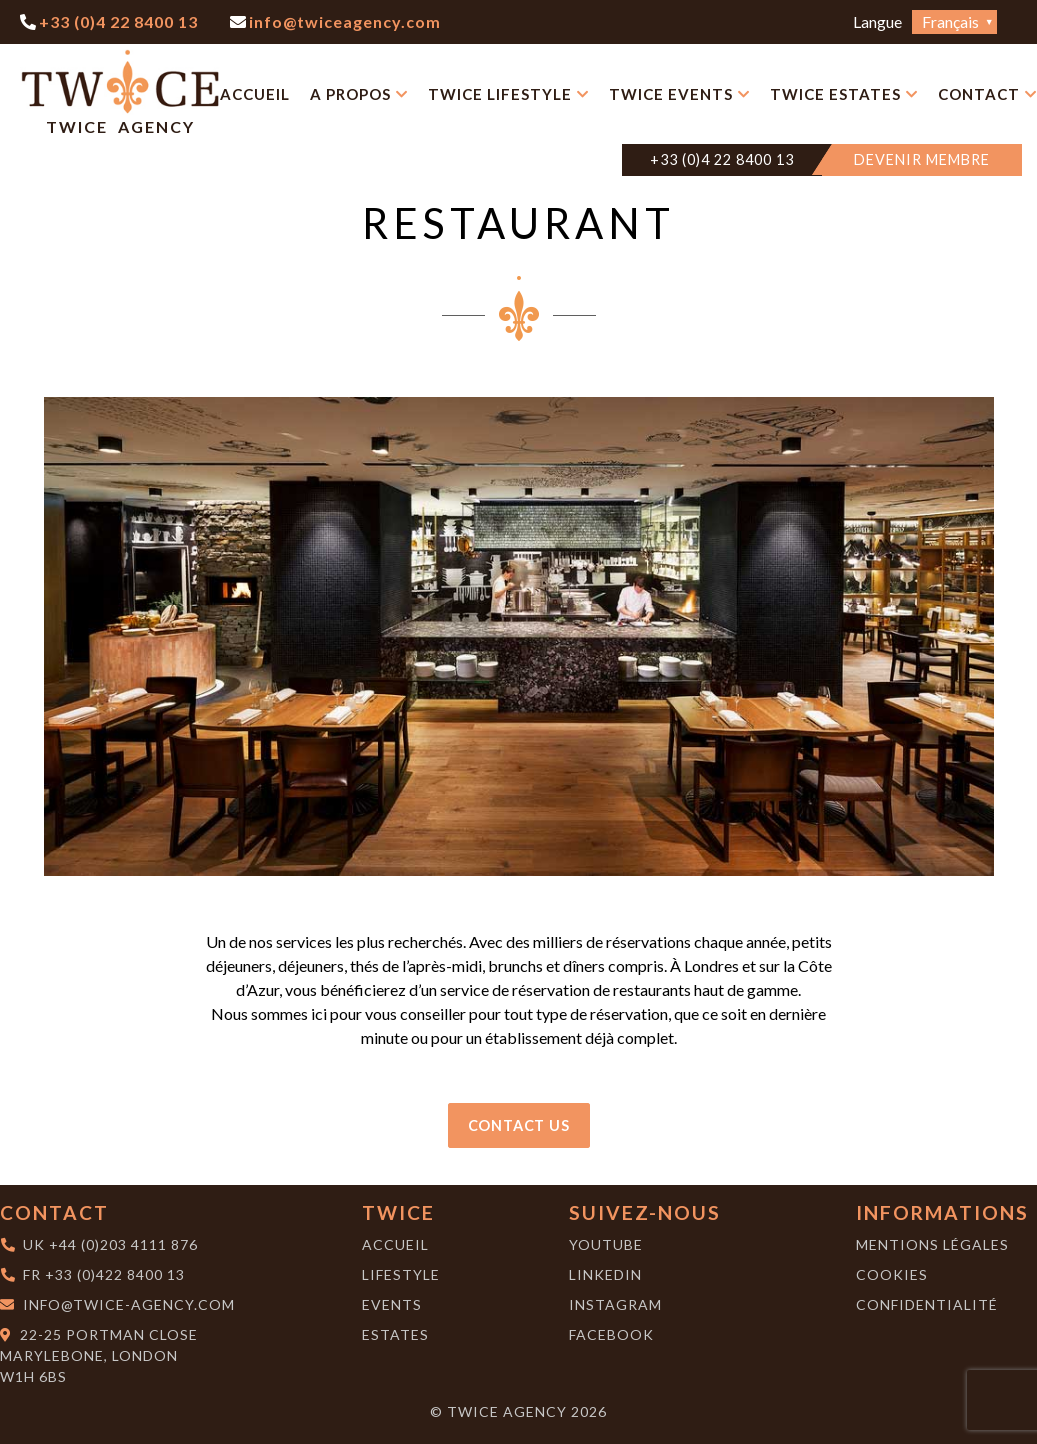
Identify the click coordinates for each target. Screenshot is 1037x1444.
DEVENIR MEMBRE (922, 159)
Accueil (255, 94)
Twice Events (671, 94)
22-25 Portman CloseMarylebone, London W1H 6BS (99, 1355)
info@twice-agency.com (129, 1304)
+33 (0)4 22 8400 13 (722, 159)
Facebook (611, 1334)
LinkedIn (605, 1274)
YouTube (606, 1244)
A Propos (350, 94)
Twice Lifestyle (500, 94)
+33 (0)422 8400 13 (115, 1274)
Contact (979, 94)
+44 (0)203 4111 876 (123, 1244)
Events (392, 1304)
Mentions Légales (932, 1244)
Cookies (892, 1274)
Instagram (615, 1304)
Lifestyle (401, 1274)
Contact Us (519, 1125)
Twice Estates (835, 94)
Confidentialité (927, 1304)
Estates (395, 1334)
